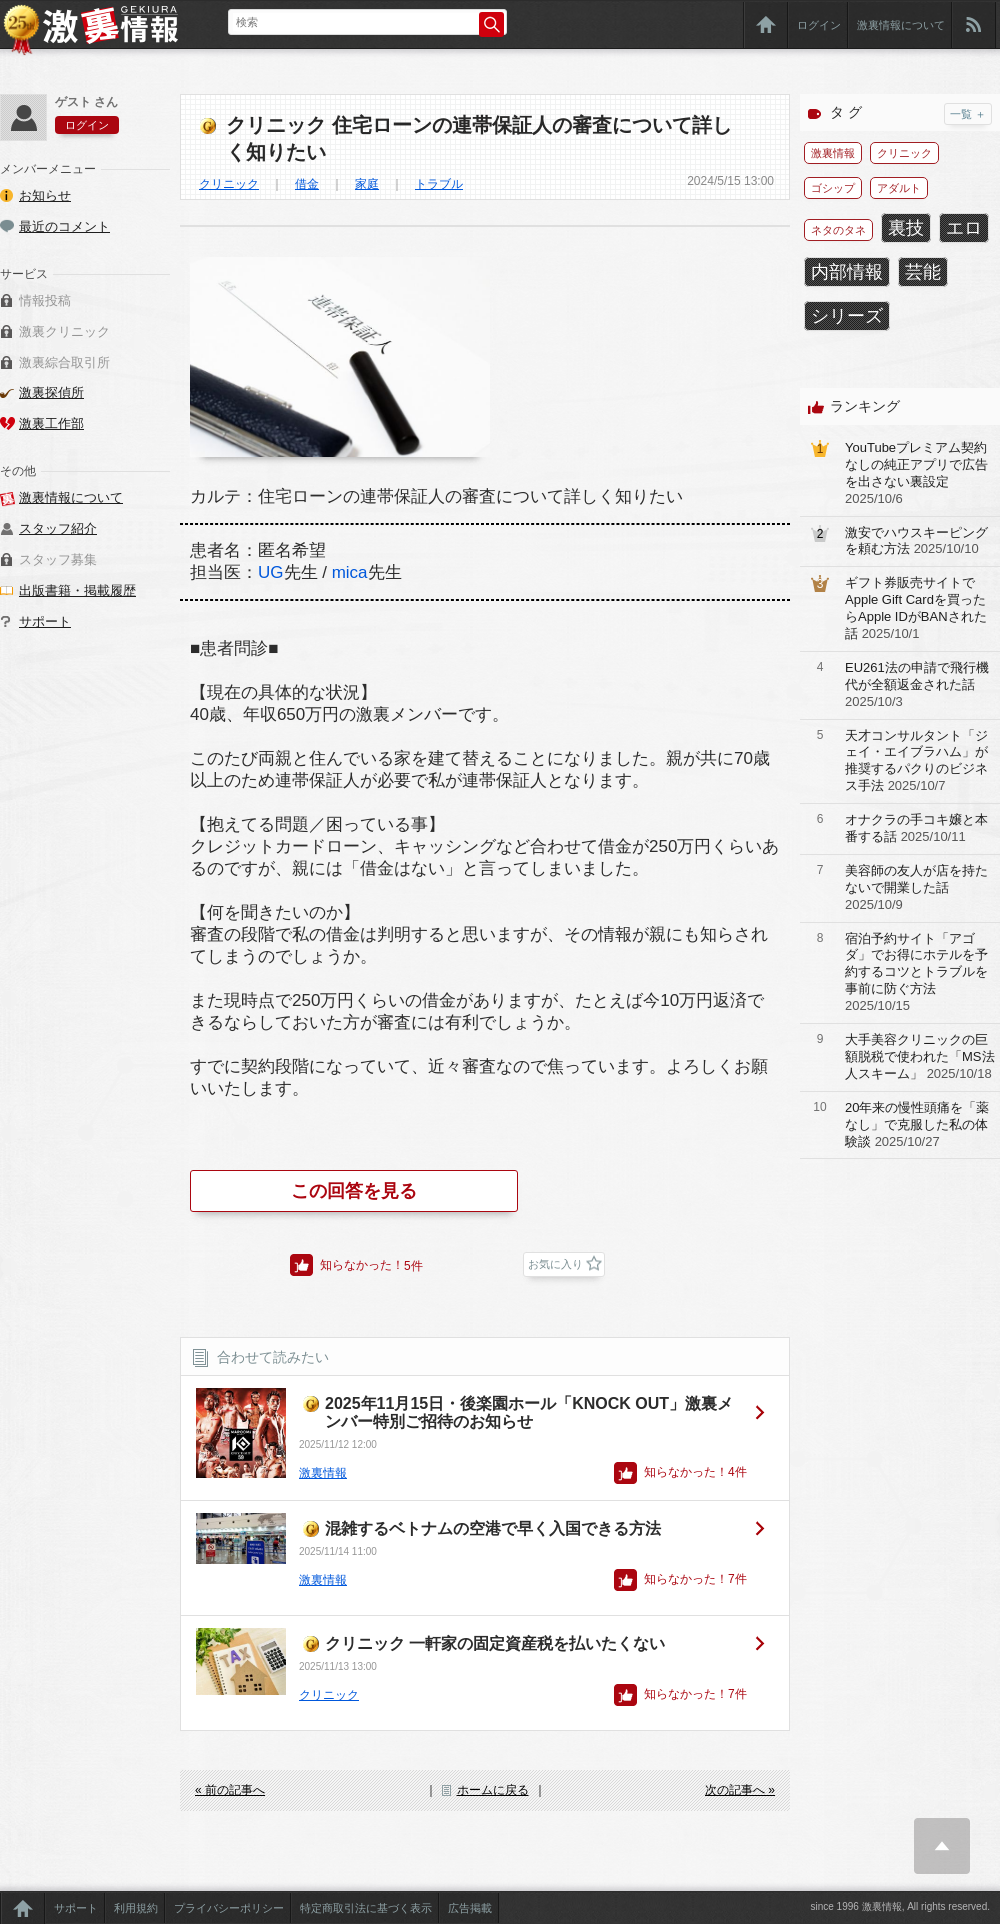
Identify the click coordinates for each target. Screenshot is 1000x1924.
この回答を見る (354, 1191)
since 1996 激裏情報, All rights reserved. (900, 1906)
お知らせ (45, 195)
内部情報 (847, 272)
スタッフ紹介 (58, 528)
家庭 (367, 184)
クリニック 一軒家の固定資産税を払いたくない (495, 1643)
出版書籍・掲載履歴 (77, 590)
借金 (307, 184)
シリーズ (847, 316)
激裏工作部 (51, 423)
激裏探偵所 (51, 392)
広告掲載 (470, 1908)
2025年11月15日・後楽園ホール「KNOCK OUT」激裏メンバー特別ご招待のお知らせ (529, 1412)
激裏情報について (901, 25)
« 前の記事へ (230, 1790)
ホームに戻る (493, 1790)
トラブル (439, 184)
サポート (45, 621)
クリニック (229, 184)
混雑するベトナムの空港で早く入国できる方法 (493, 1528)
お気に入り (555, 1264)
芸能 (923, 272)
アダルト (899, 188)
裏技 (906, 228)
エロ (964, 228)
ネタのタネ (838, 230)
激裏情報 (323, 1473)
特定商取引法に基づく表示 (366, 1908)
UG (271, 572)
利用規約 (136, 1908)
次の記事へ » (740, 1790)
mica (350, 572)
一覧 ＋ (968, 114)
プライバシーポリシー (229, 1908)
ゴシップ (833, 188)
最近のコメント (64, 226)
